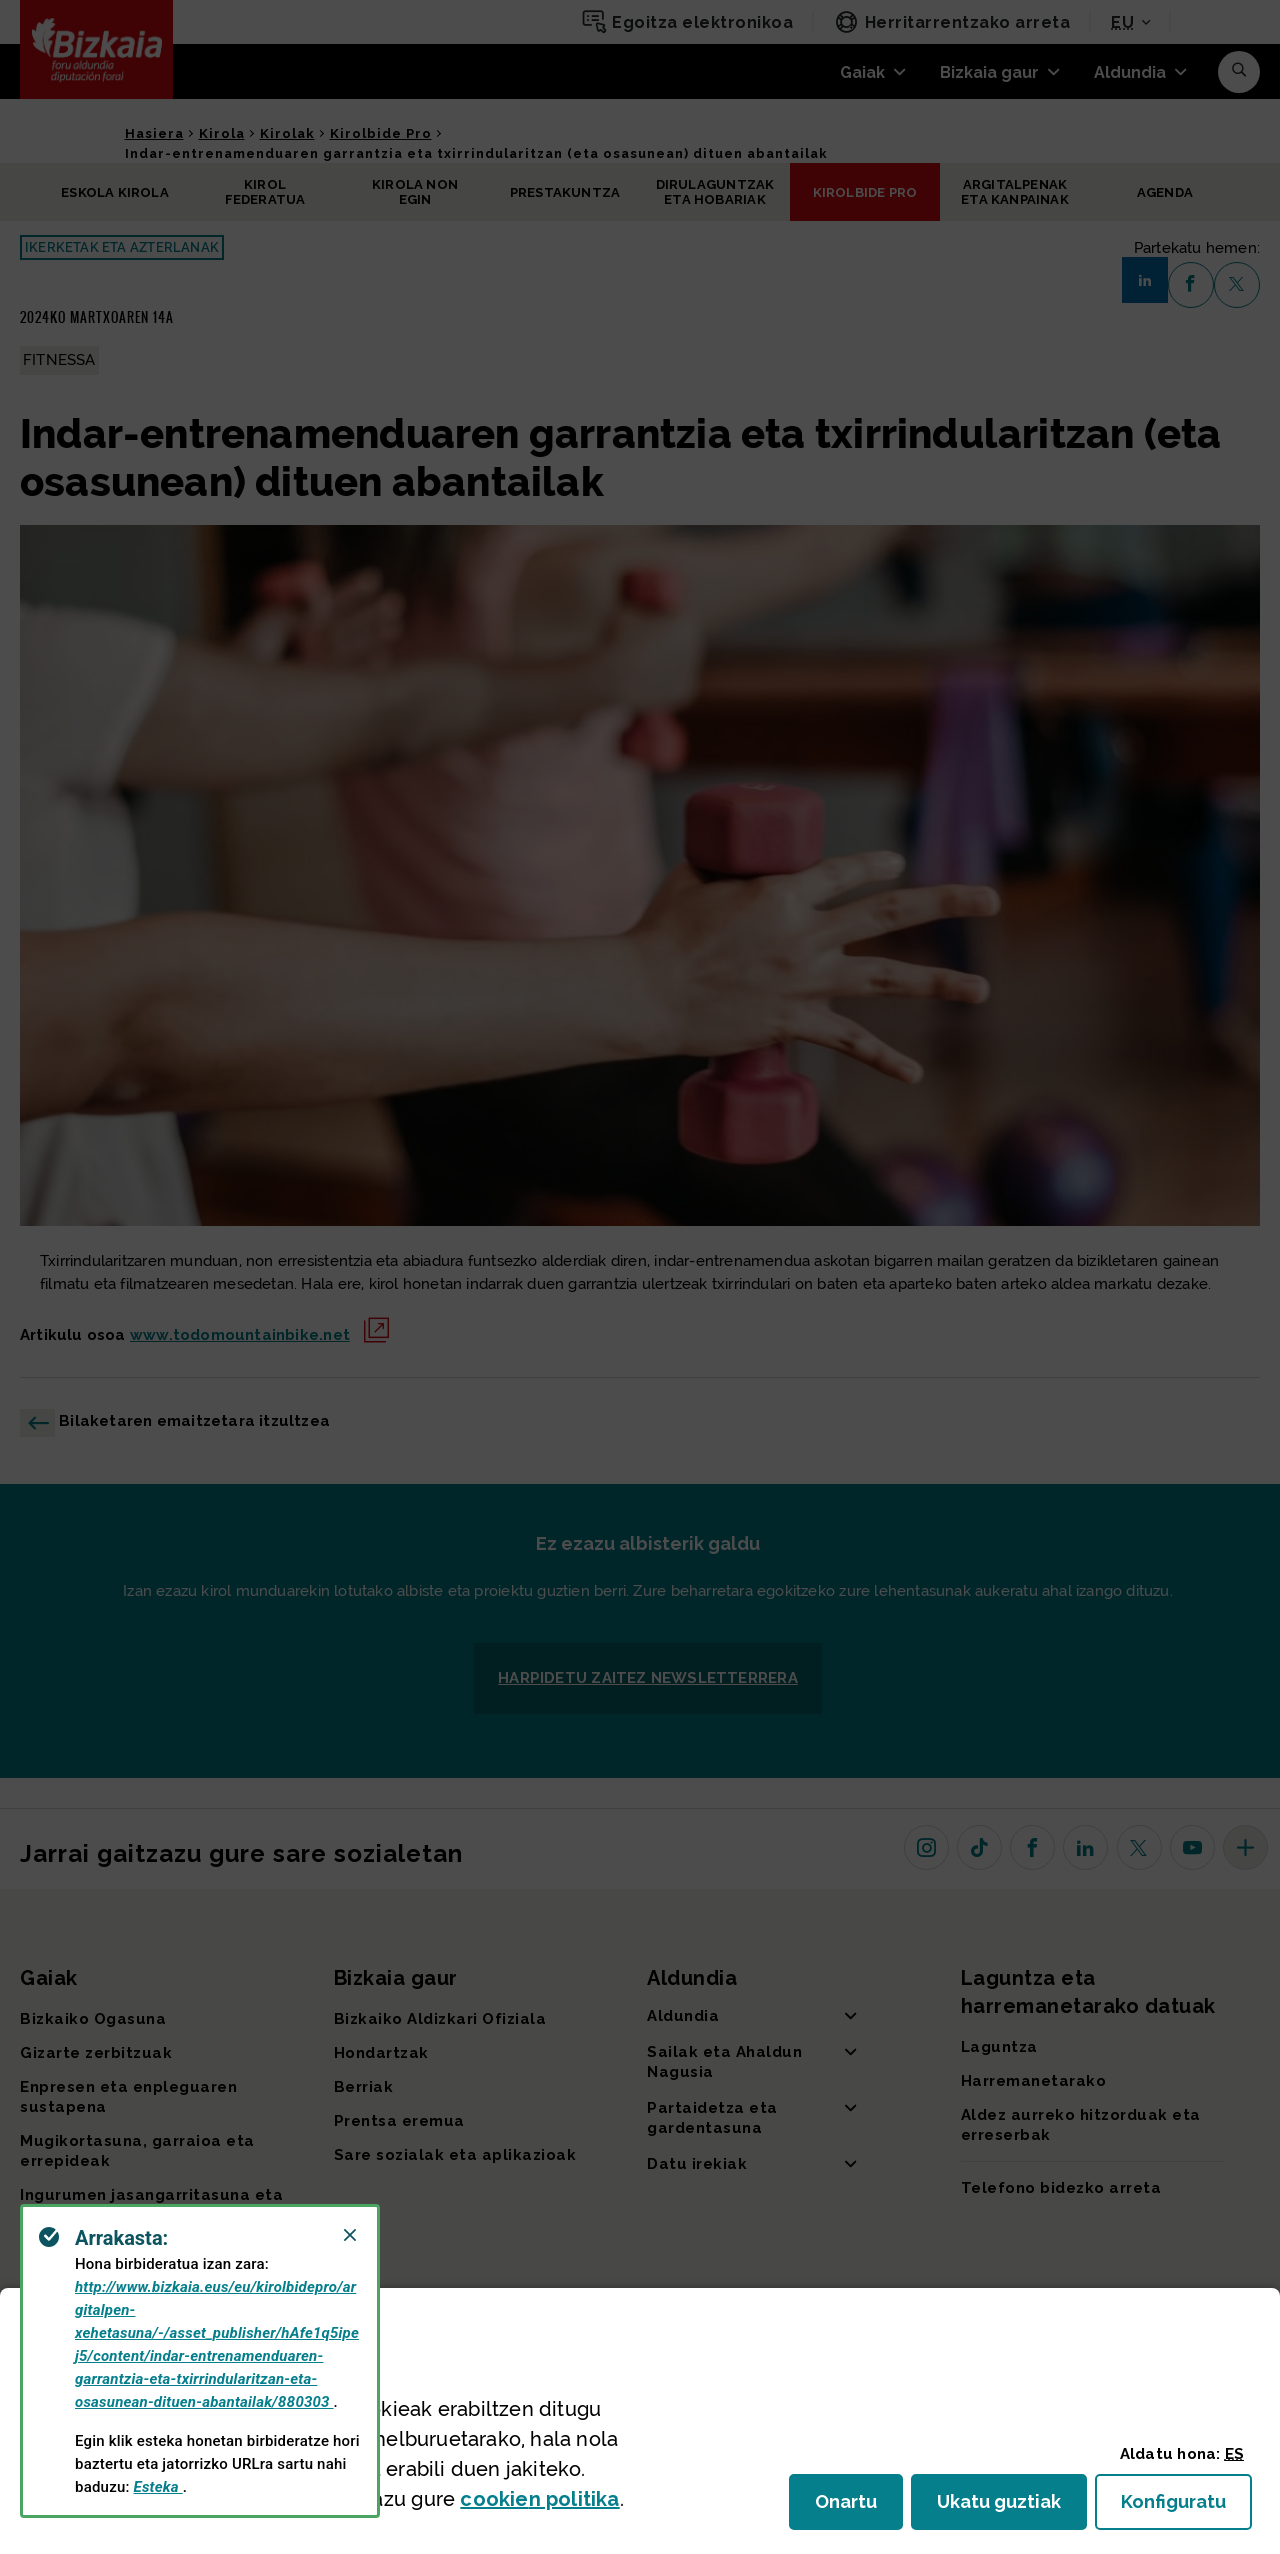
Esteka (158, 2487)
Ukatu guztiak (1005, 2507)
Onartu (859, 2507)
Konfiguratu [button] (1186, 2507)
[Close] (350, 2235)
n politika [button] (539, 2499)
